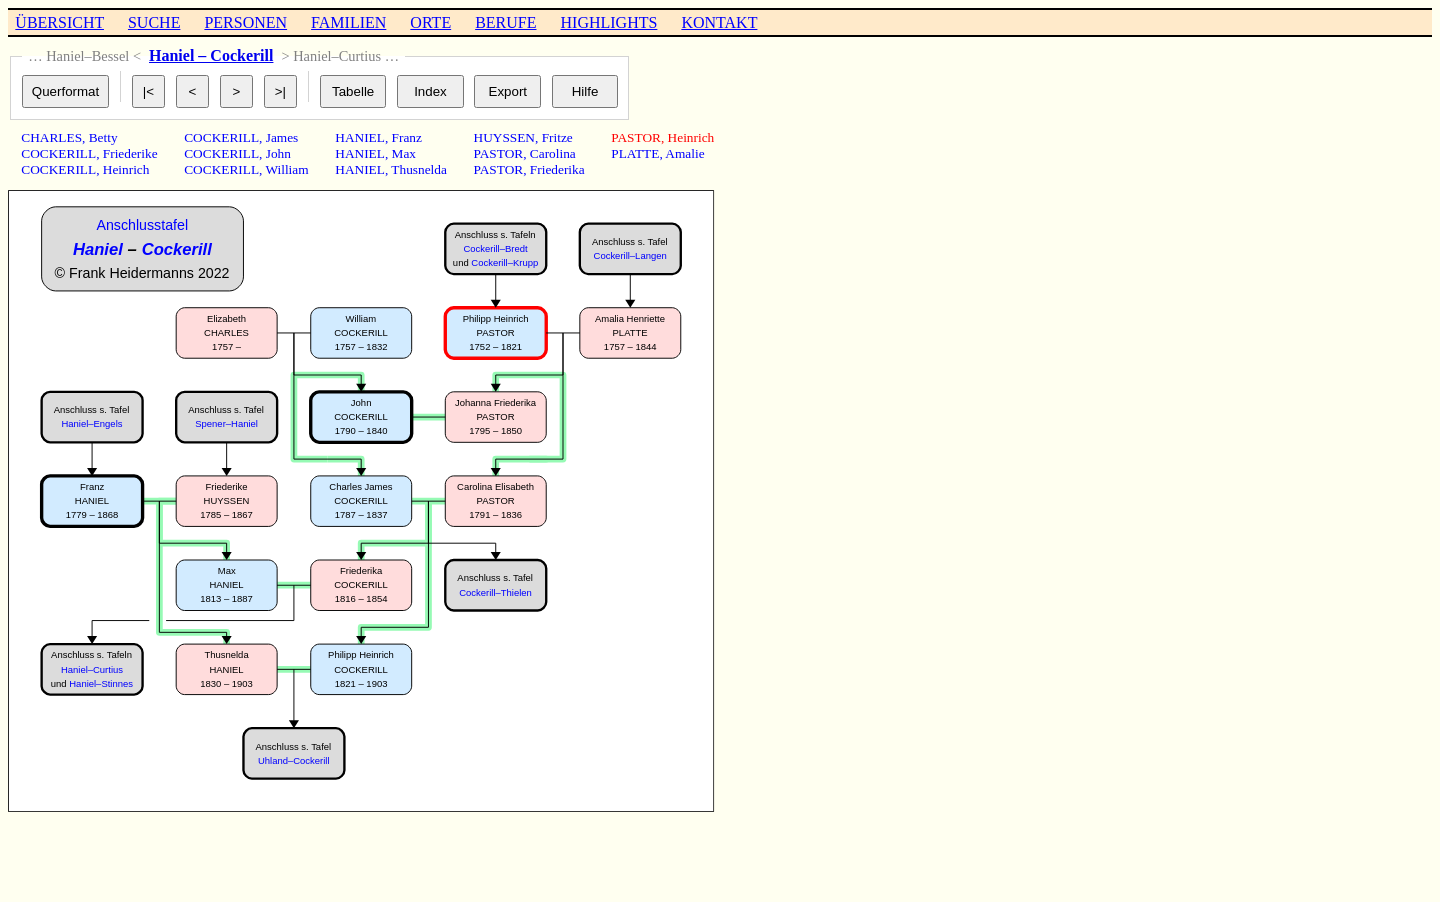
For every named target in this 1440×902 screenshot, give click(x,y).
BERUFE (505, 22)
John (278, 153)
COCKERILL (58, 153)
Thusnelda (419, 169)
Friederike (130, 153)
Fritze (557, 137)
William (286, 169)
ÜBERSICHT (59, 22)
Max (404, 153)
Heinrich (126, 169)
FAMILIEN (348, 22)
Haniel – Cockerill (211, 55)
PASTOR (499, 153)
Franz (407, 137)
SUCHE (154, 22)
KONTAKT (719, 22)
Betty (103, 137)
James (282, 137)
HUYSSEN (504, 137)
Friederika (557, 169)
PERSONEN (245, 22)
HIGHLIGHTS (609, 22)
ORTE (430, 22)
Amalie (684, 153)
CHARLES (51, 137)
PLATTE (635, 153)
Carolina (553, 153)
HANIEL (360, 137)
